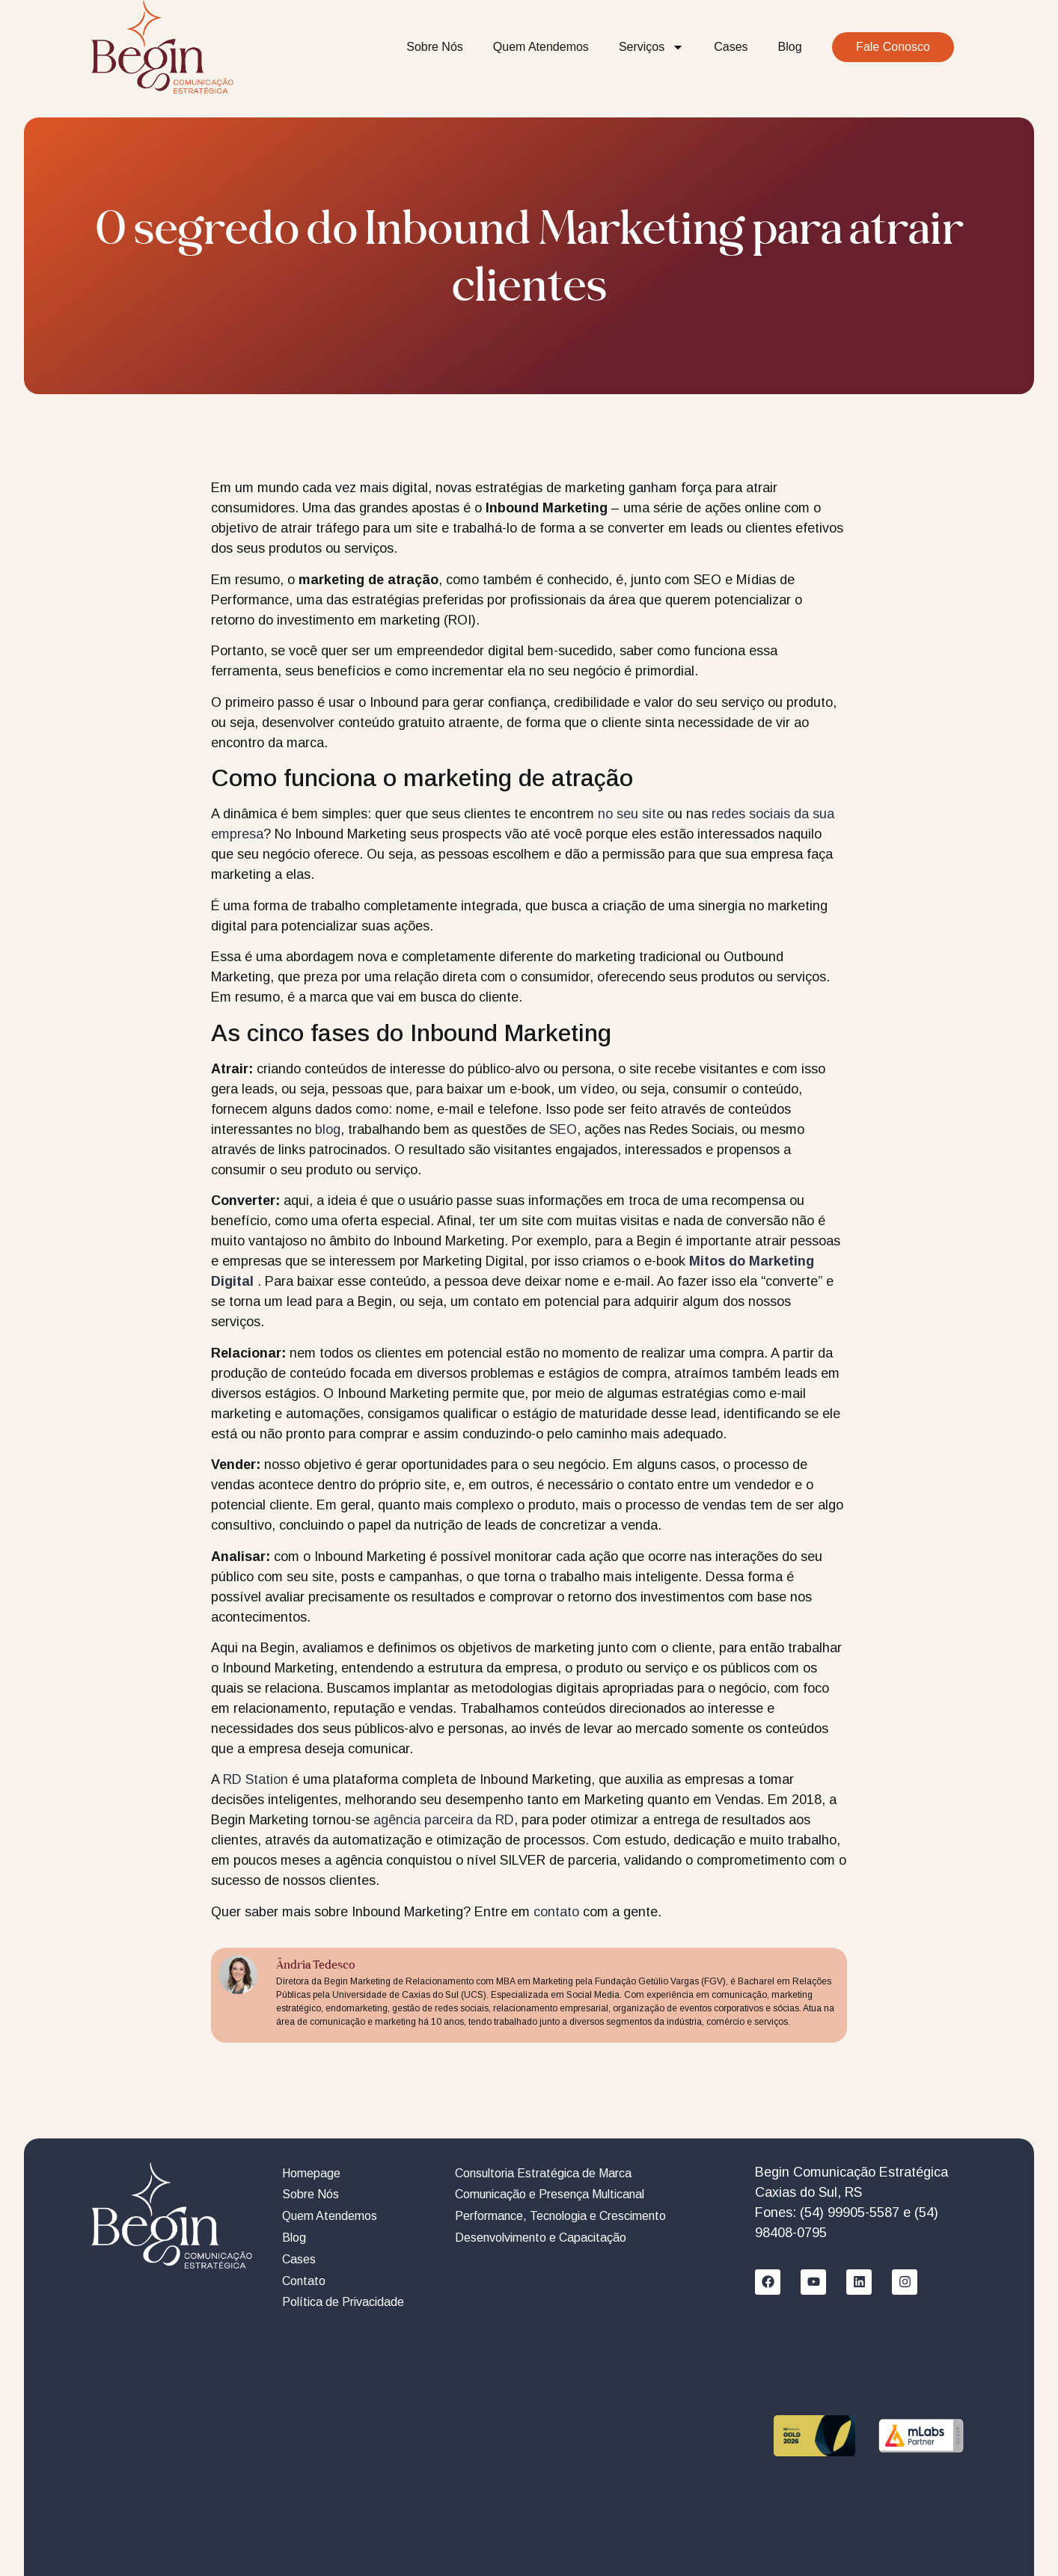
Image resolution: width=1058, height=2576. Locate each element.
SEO (563, 1129)
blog (327, 1129)
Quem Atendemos (541, 46)
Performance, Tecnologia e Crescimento (560, 2215)
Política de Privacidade (343, 2302)
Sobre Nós (434, 46)
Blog (790, 46)
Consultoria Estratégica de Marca (543, 2173)
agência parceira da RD (443, 1819)
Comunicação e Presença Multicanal (549, 2194)
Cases (730, 46)
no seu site (631, 813)
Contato (303, 2281)
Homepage (311, 2173)
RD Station (255, 1779)
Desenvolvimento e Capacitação (540, 2237)
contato (556, 1911)
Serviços (651, 47)
